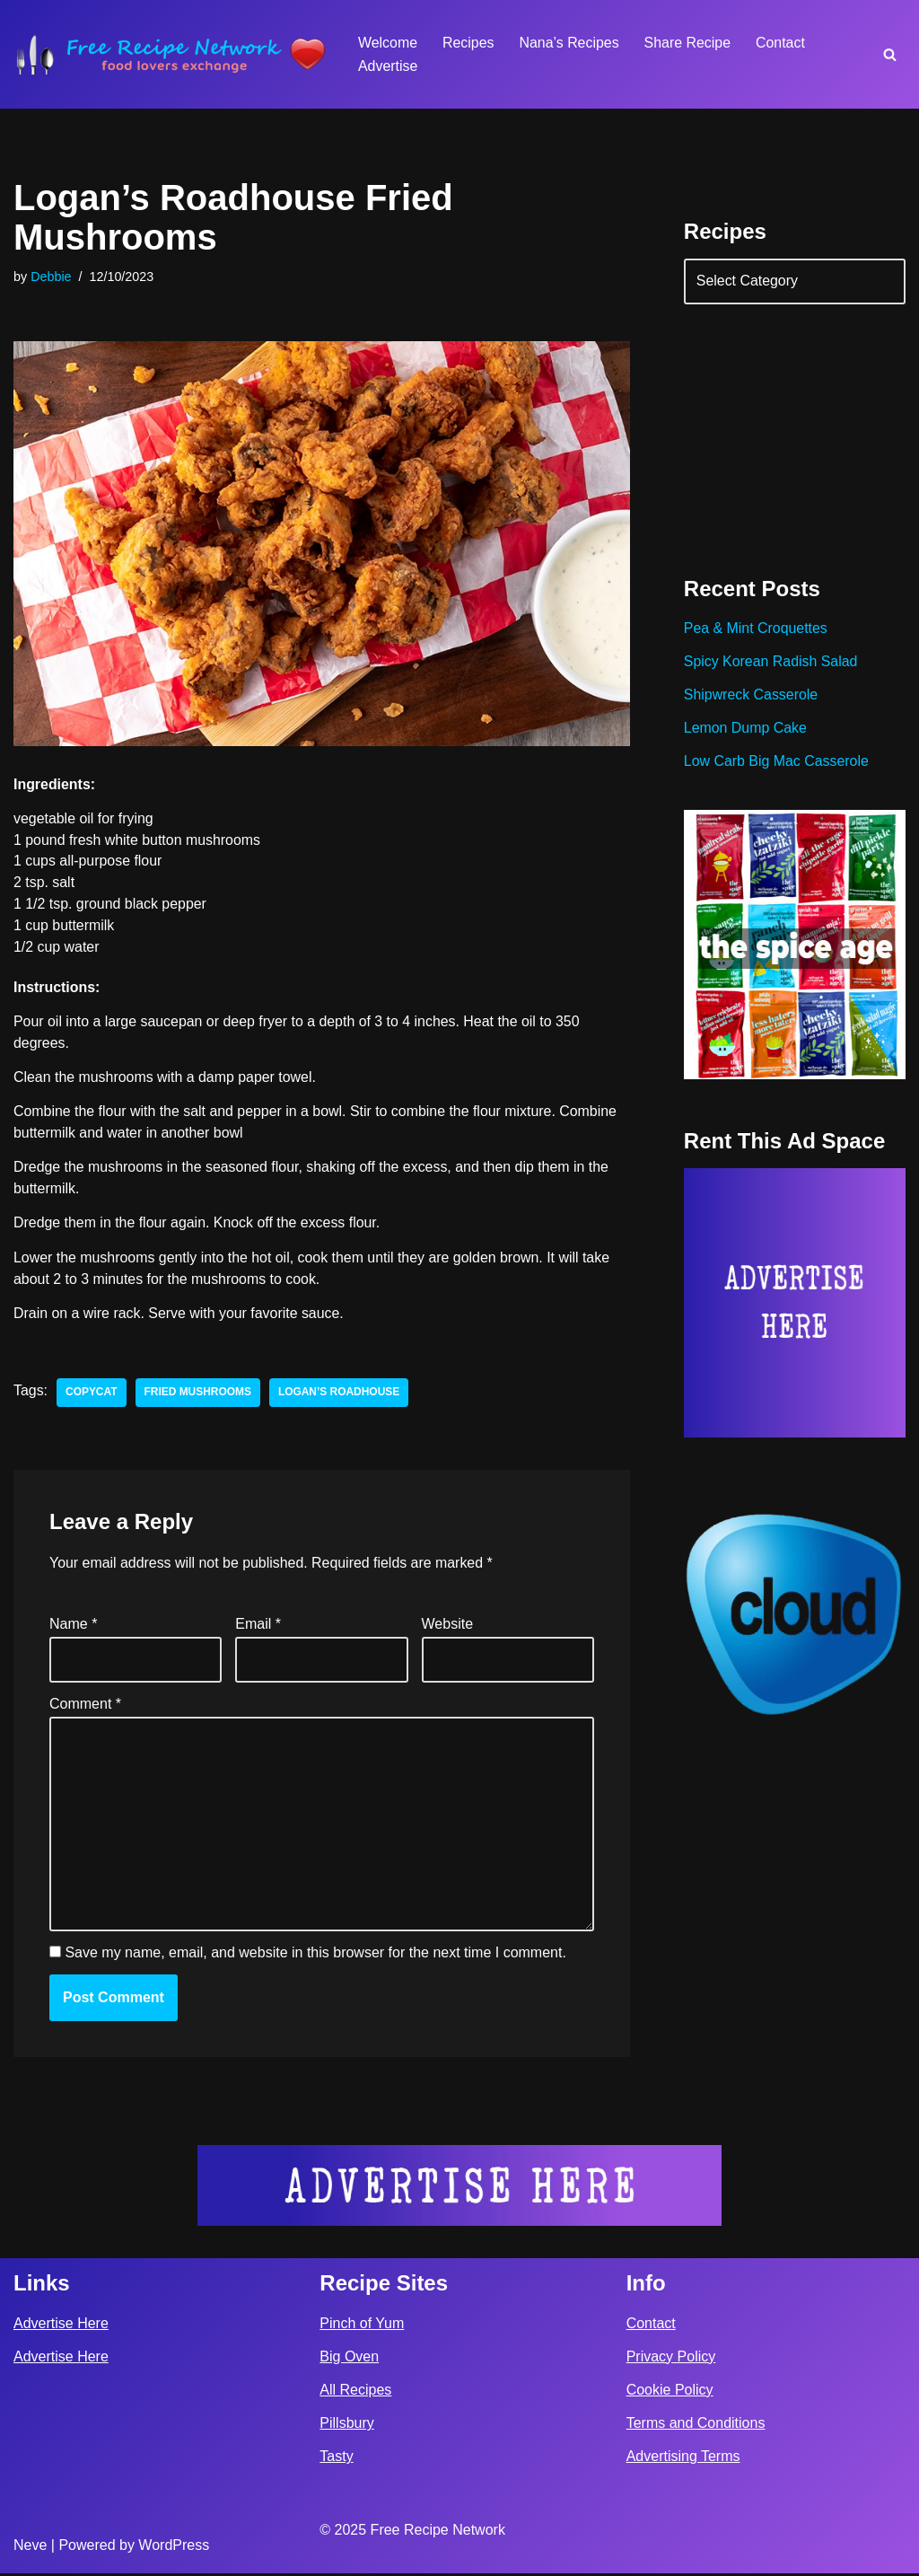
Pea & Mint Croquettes (756, 629)
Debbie (51, 276)
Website (448, 1626)
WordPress (173, 2547)
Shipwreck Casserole (751, 696)
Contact (782, 42)
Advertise (388, 66)
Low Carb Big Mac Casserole (777, 762)
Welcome (387, 42)
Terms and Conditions (696, 2425)
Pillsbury (346, 2425)
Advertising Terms (683, 2458)
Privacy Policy (671, 2359)
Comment (85, 1705)
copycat (92, 1395)
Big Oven (349, 2359)
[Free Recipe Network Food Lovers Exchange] (170, 54)
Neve (30, 2547)
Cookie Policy (669, 2392)
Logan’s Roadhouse (340, 1395)
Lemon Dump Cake (746, 729)
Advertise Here (61, 2326)
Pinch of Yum (361, 2326)
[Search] (890, 54)
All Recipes (355, 2392)
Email (258, 1626)
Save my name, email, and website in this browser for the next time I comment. (315, 1956)
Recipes (468, 42)
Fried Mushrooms (198, 1395)
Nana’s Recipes (570, 42)
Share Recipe (688, 42)
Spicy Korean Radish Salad (771, 663)
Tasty (336, 2458)
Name (73, 1626)
